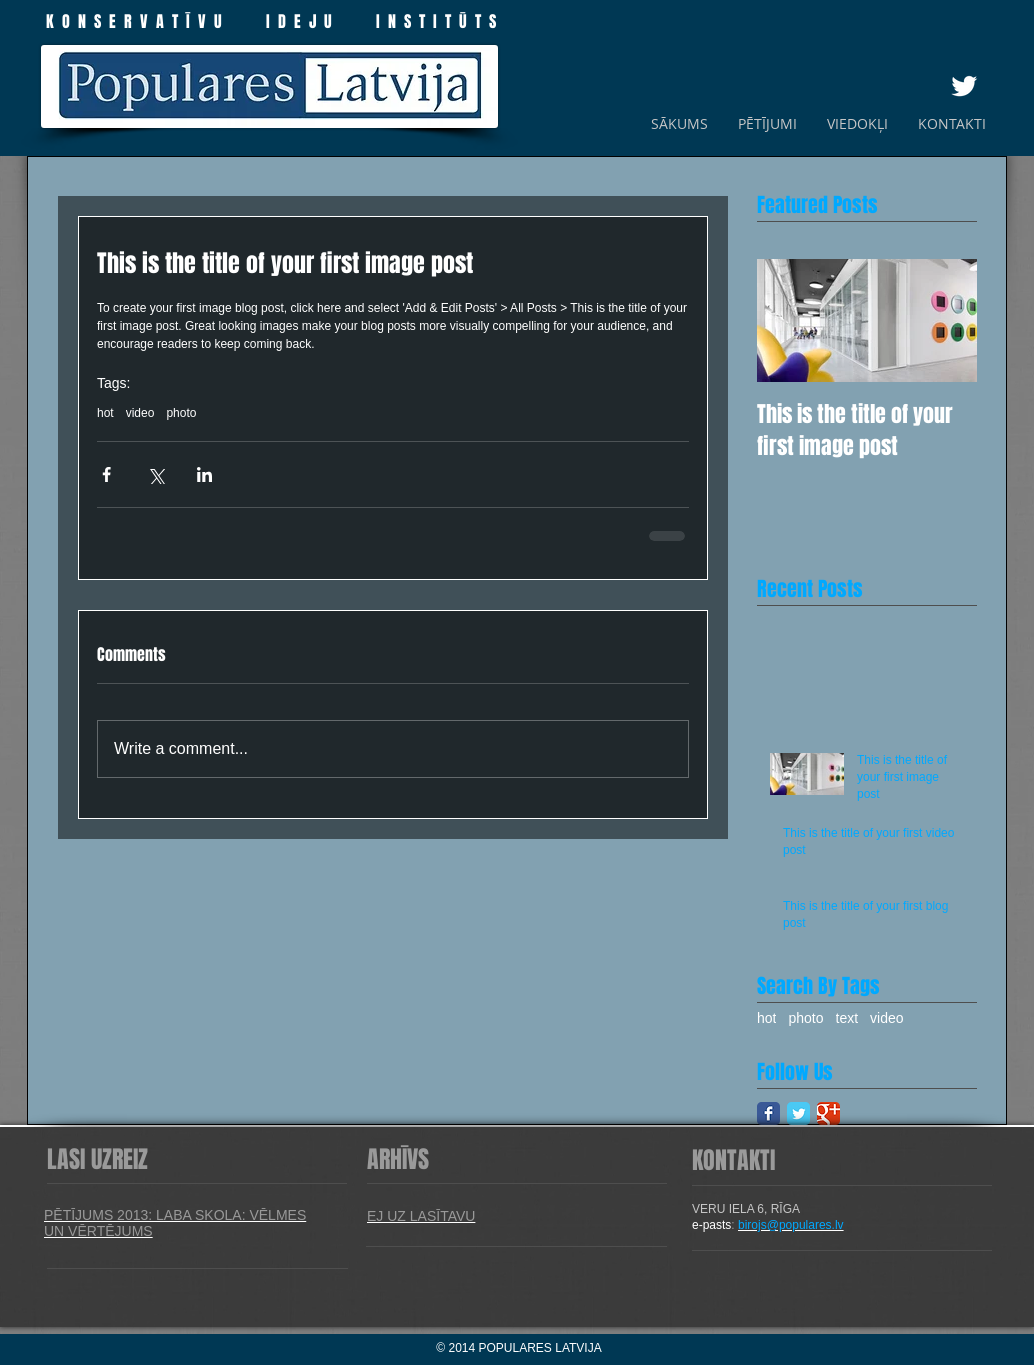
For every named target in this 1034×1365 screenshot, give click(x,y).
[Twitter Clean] (964, 86)
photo (181, 413)
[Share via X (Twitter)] (155, 474)
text (847, 1018)
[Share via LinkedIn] (204, 474)
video (140, 413)
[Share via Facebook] (106, 474)
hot (105, 413)
